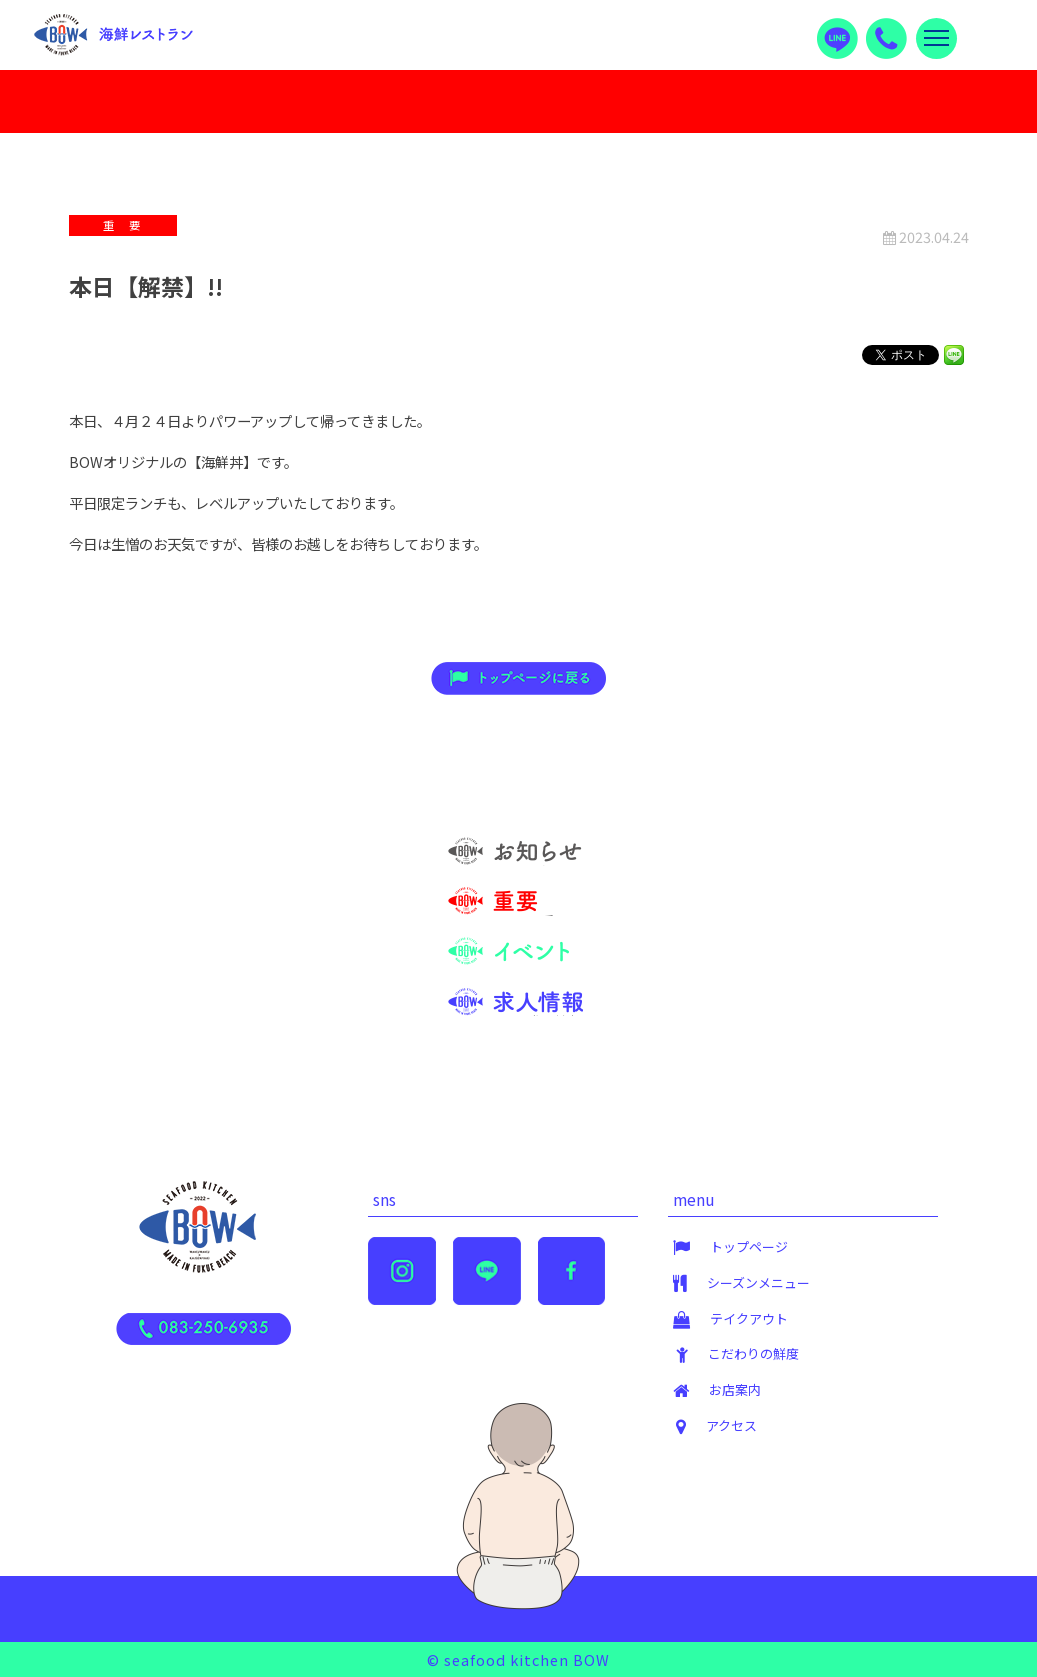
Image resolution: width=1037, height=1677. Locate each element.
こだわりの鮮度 (753, 1353)
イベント (555, 963)
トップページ (749, 1246)
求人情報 (555, 1013)
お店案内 (735, 1389)
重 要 (562, 913)
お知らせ (555, 863)
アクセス (731, 1425)
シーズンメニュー (758, 1282)
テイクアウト (749, 1318)
